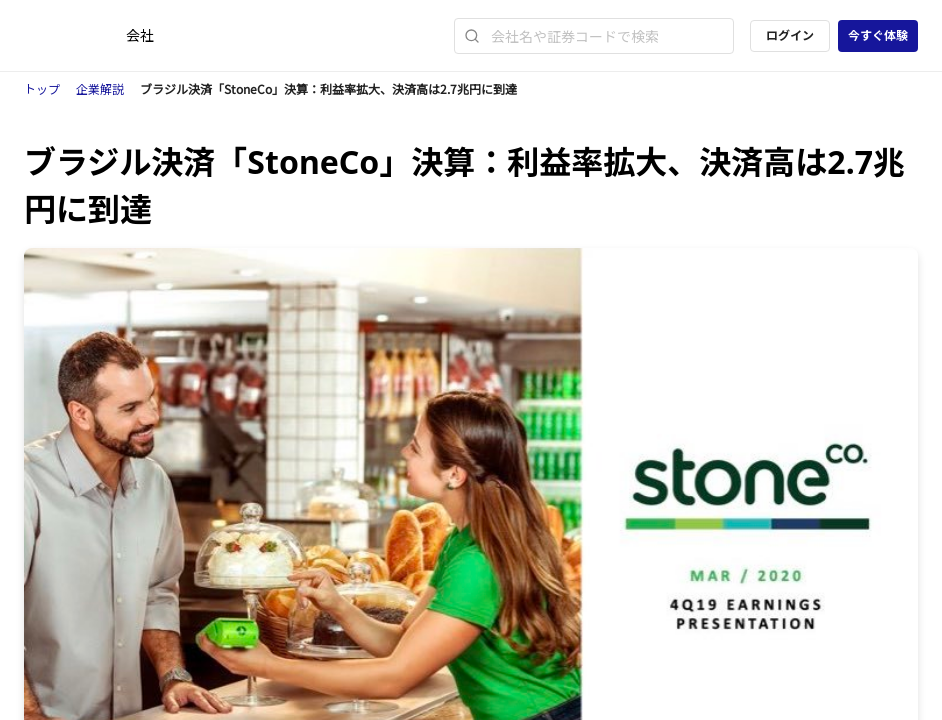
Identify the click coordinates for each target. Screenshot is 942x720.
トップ (42, 89)
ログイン (790, 35)
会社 (140, 35)
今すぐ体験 (878, 35)
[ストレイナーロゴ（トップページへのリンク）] (75, 36)
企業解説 (100, 89)
